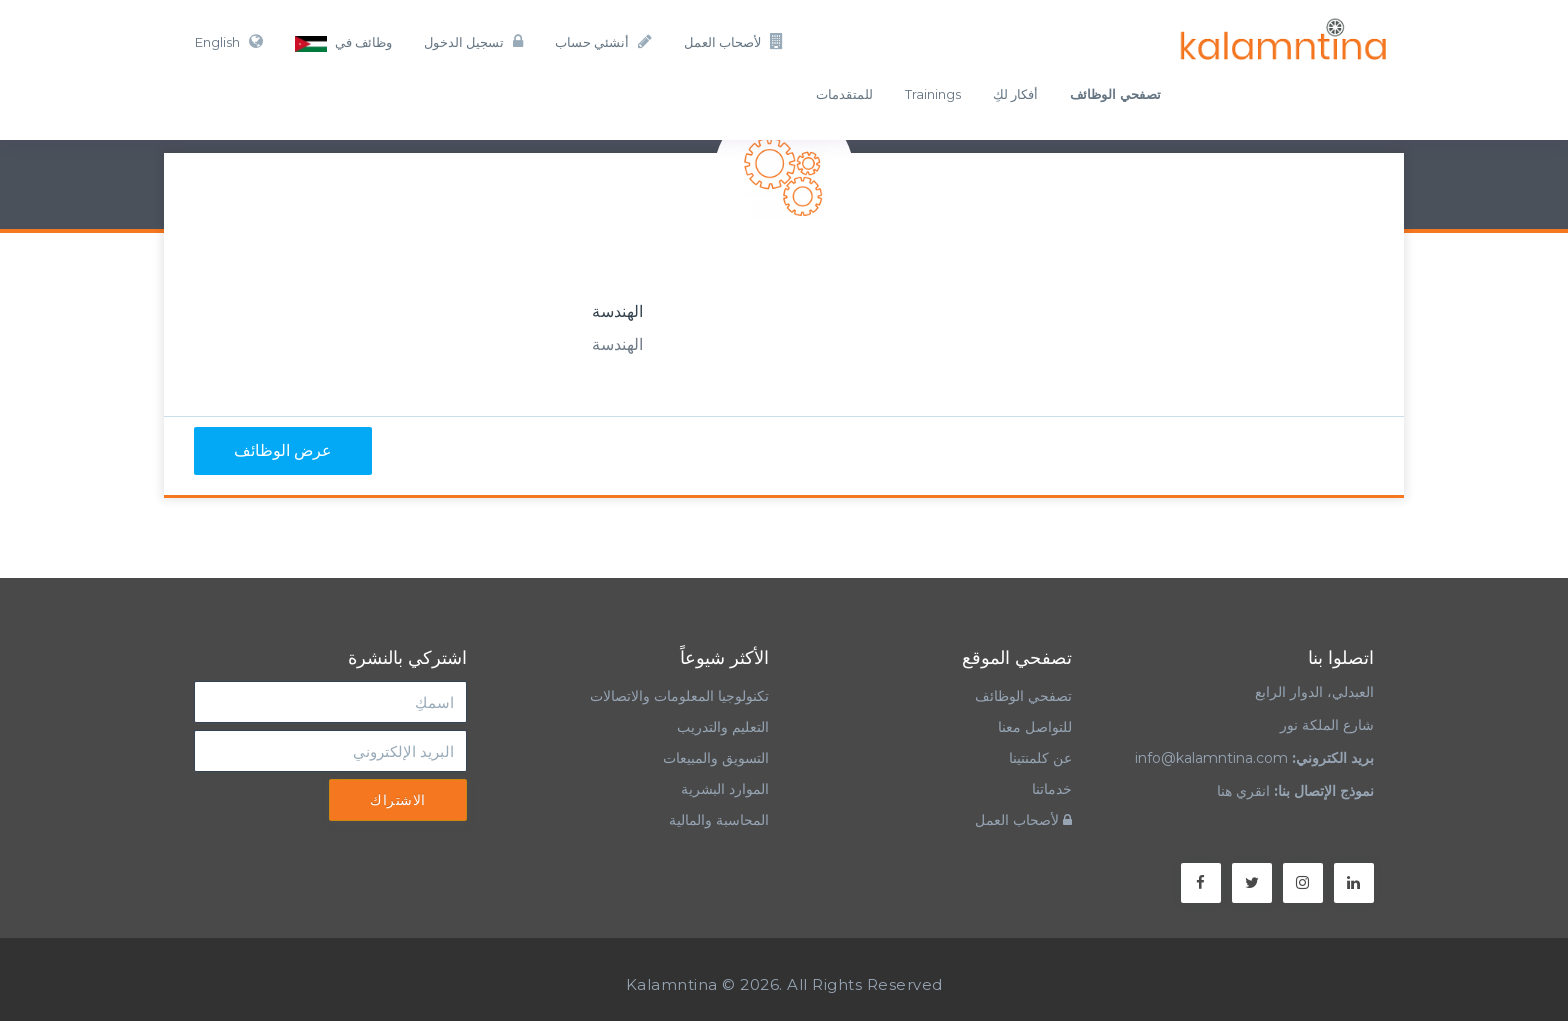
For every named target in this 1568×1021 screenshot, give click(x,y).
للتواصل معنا (1035, 727)
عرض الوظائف (283, 450)
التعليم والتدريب (723, 727)
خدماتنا (1052, 789)
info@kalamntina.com (1211, 758)
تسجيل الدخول (473, 41)
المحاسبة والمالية (719, 820)
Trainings (933, 94)
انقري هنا (1243, 791)
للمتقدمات (844, 94)
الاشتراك (398, 800)
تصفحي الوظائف (1023, 696)
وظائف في (343, 43)
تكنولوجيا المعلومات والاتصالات (677, 696)
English (229, 41)
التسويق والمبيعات (716, 758)
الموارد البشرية (725, 789)
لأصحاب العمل (734, 41)
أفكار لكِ (1015, 94)
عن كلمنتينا (1040, 758)
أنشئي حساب (603, 41)
